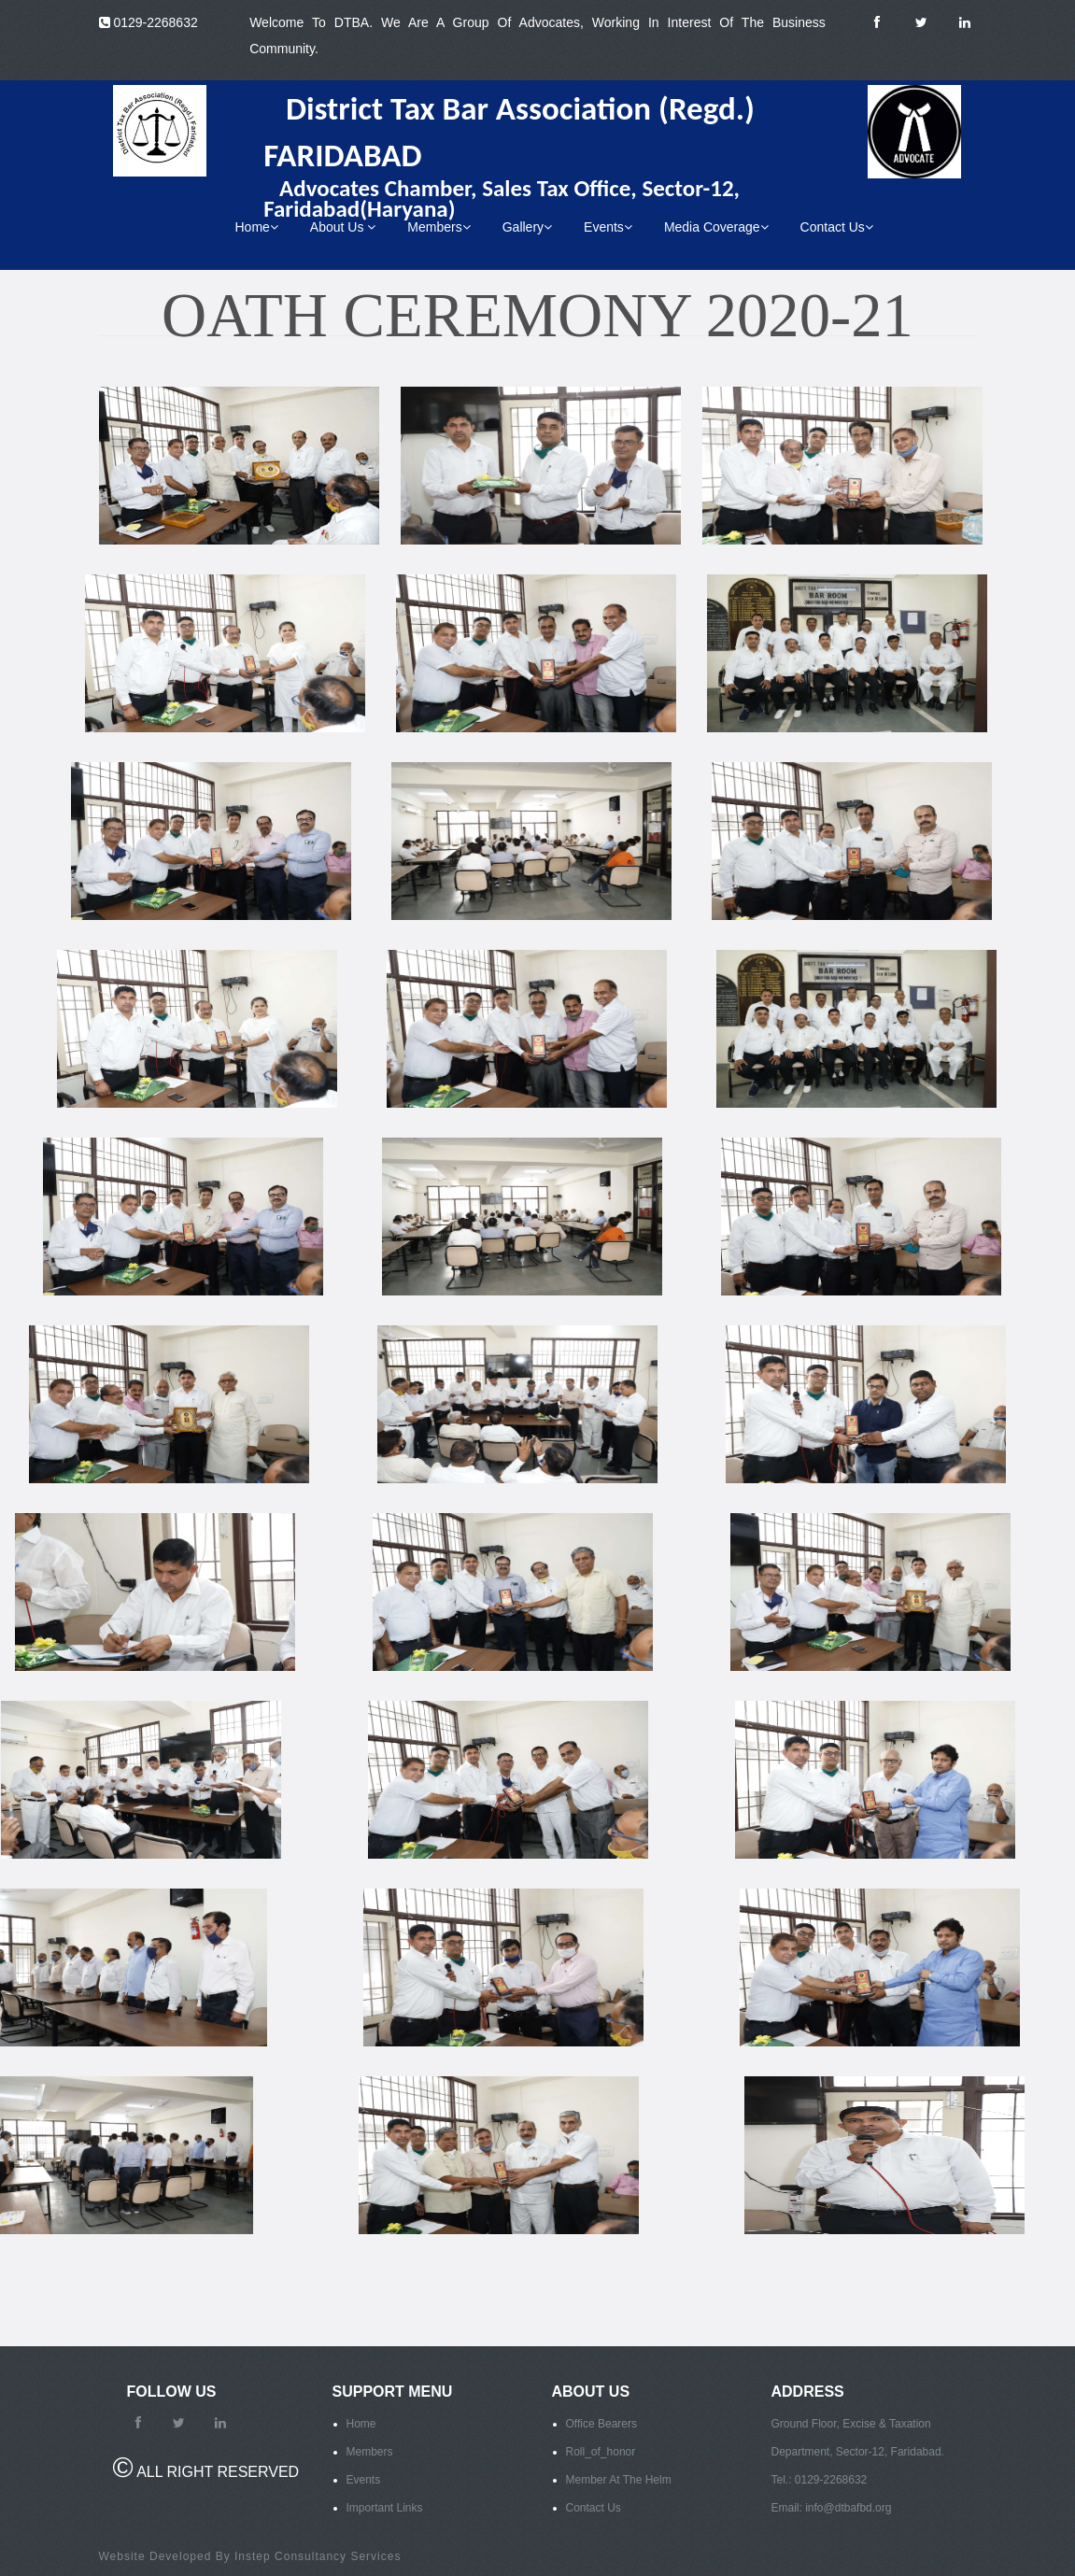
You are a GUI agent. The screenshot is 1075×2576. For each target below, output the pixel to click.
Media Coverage (716, 227)
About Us (342, 227)
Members (438, 227)
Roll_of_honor (601, 2451)
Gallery (527, 227)
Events (608, 227)
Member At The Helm (619, 2479)
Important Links (385, 2507)
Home (256, 227)
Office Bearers (601, 2423)
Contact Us (836, 227)
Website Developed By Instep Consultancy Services (250, 2556)
